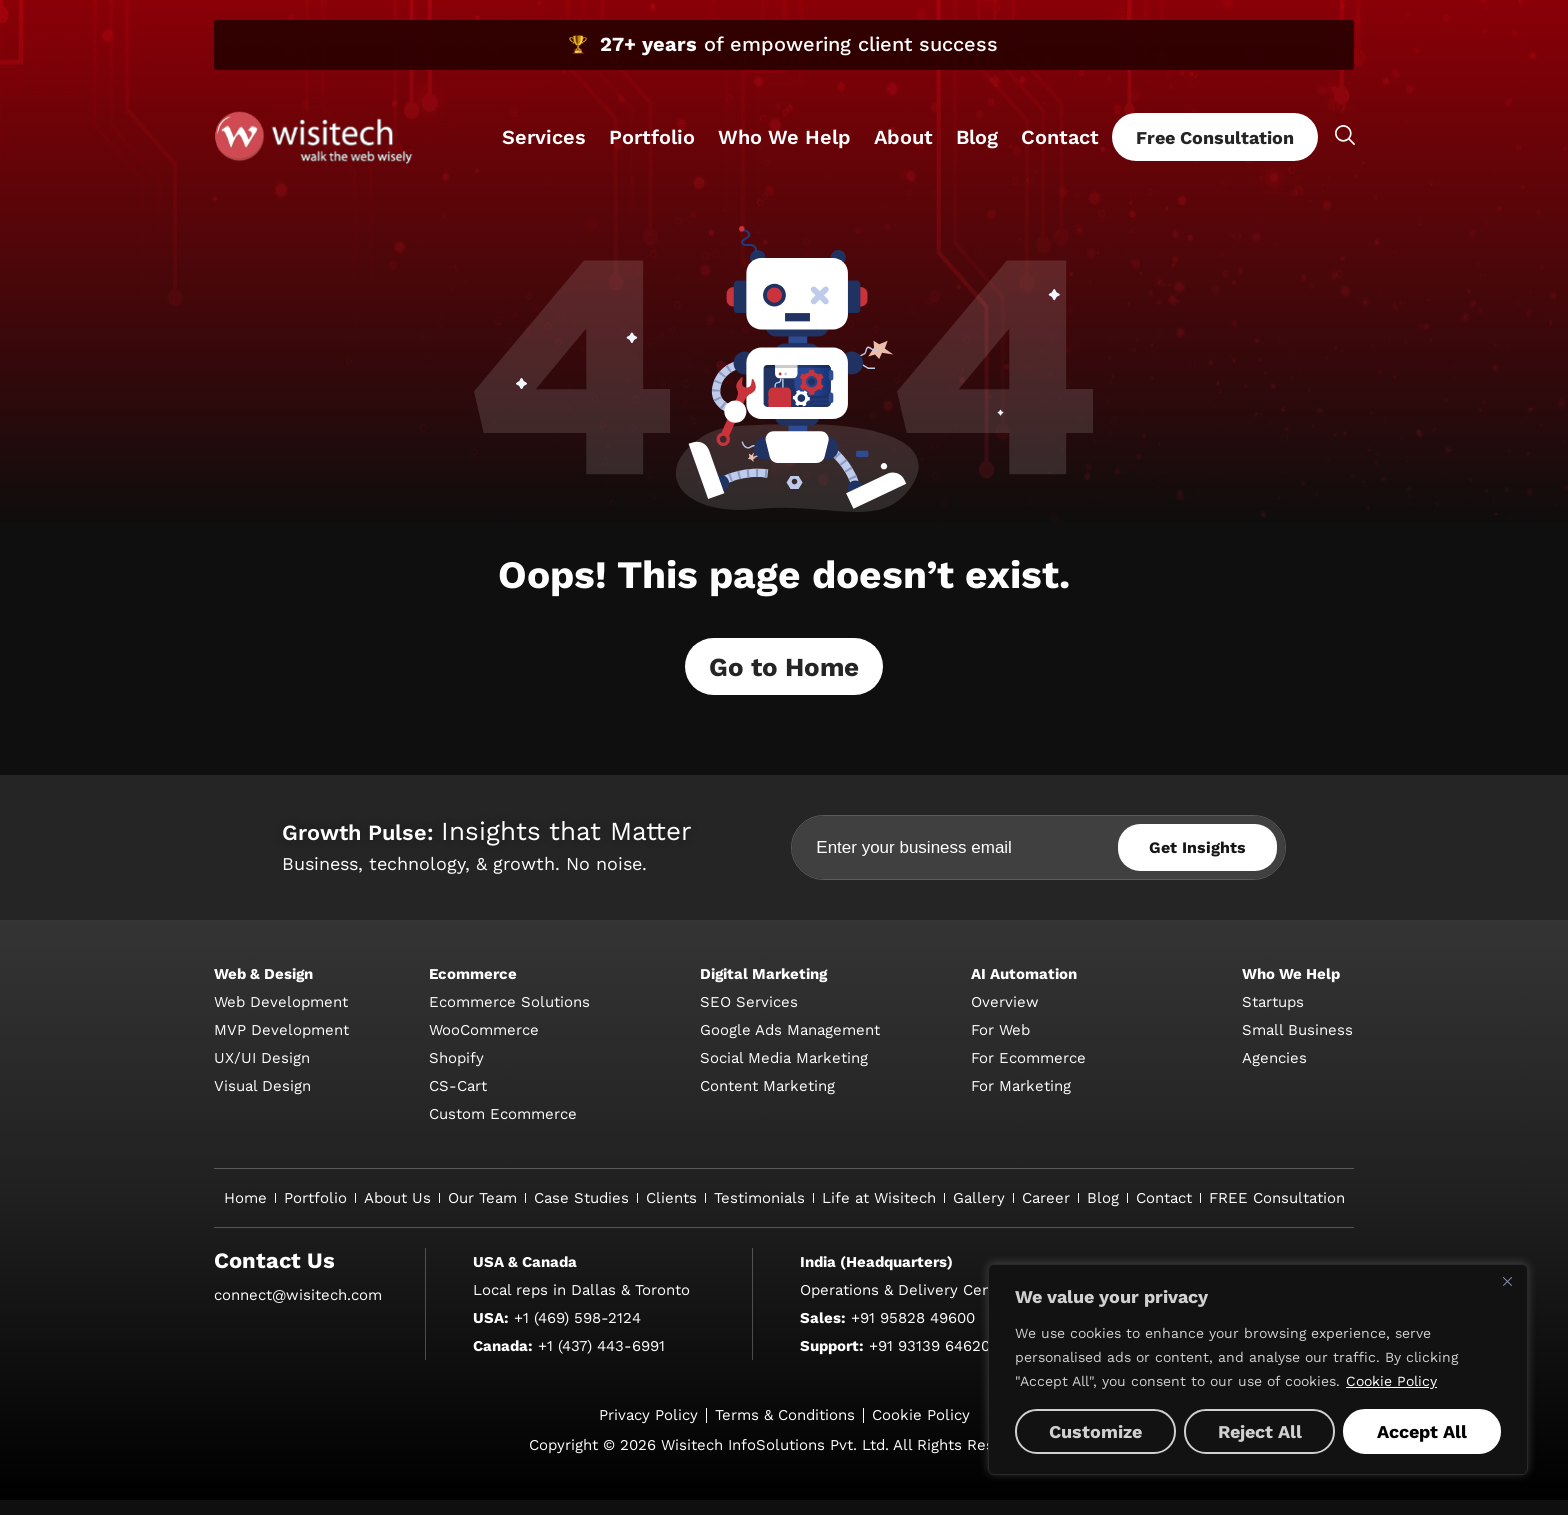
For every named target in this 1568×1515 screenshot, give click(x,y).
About (903, 137)
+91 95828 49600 (913, 1333)
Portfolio (652, 137)
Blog (977, 137)
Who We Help (784, 137)
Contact (1060, 137)
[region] (1258, 1369)
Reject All (1260, 1431)
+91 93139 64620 (929, 1361)
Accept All (1422, 1431)
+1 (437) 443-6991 (601, 1361)
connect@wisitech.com (298, 1310)
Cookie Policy (1391, 1381)
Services (544, 137)
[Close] (1507, 1281)
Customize (1095, 1431)
